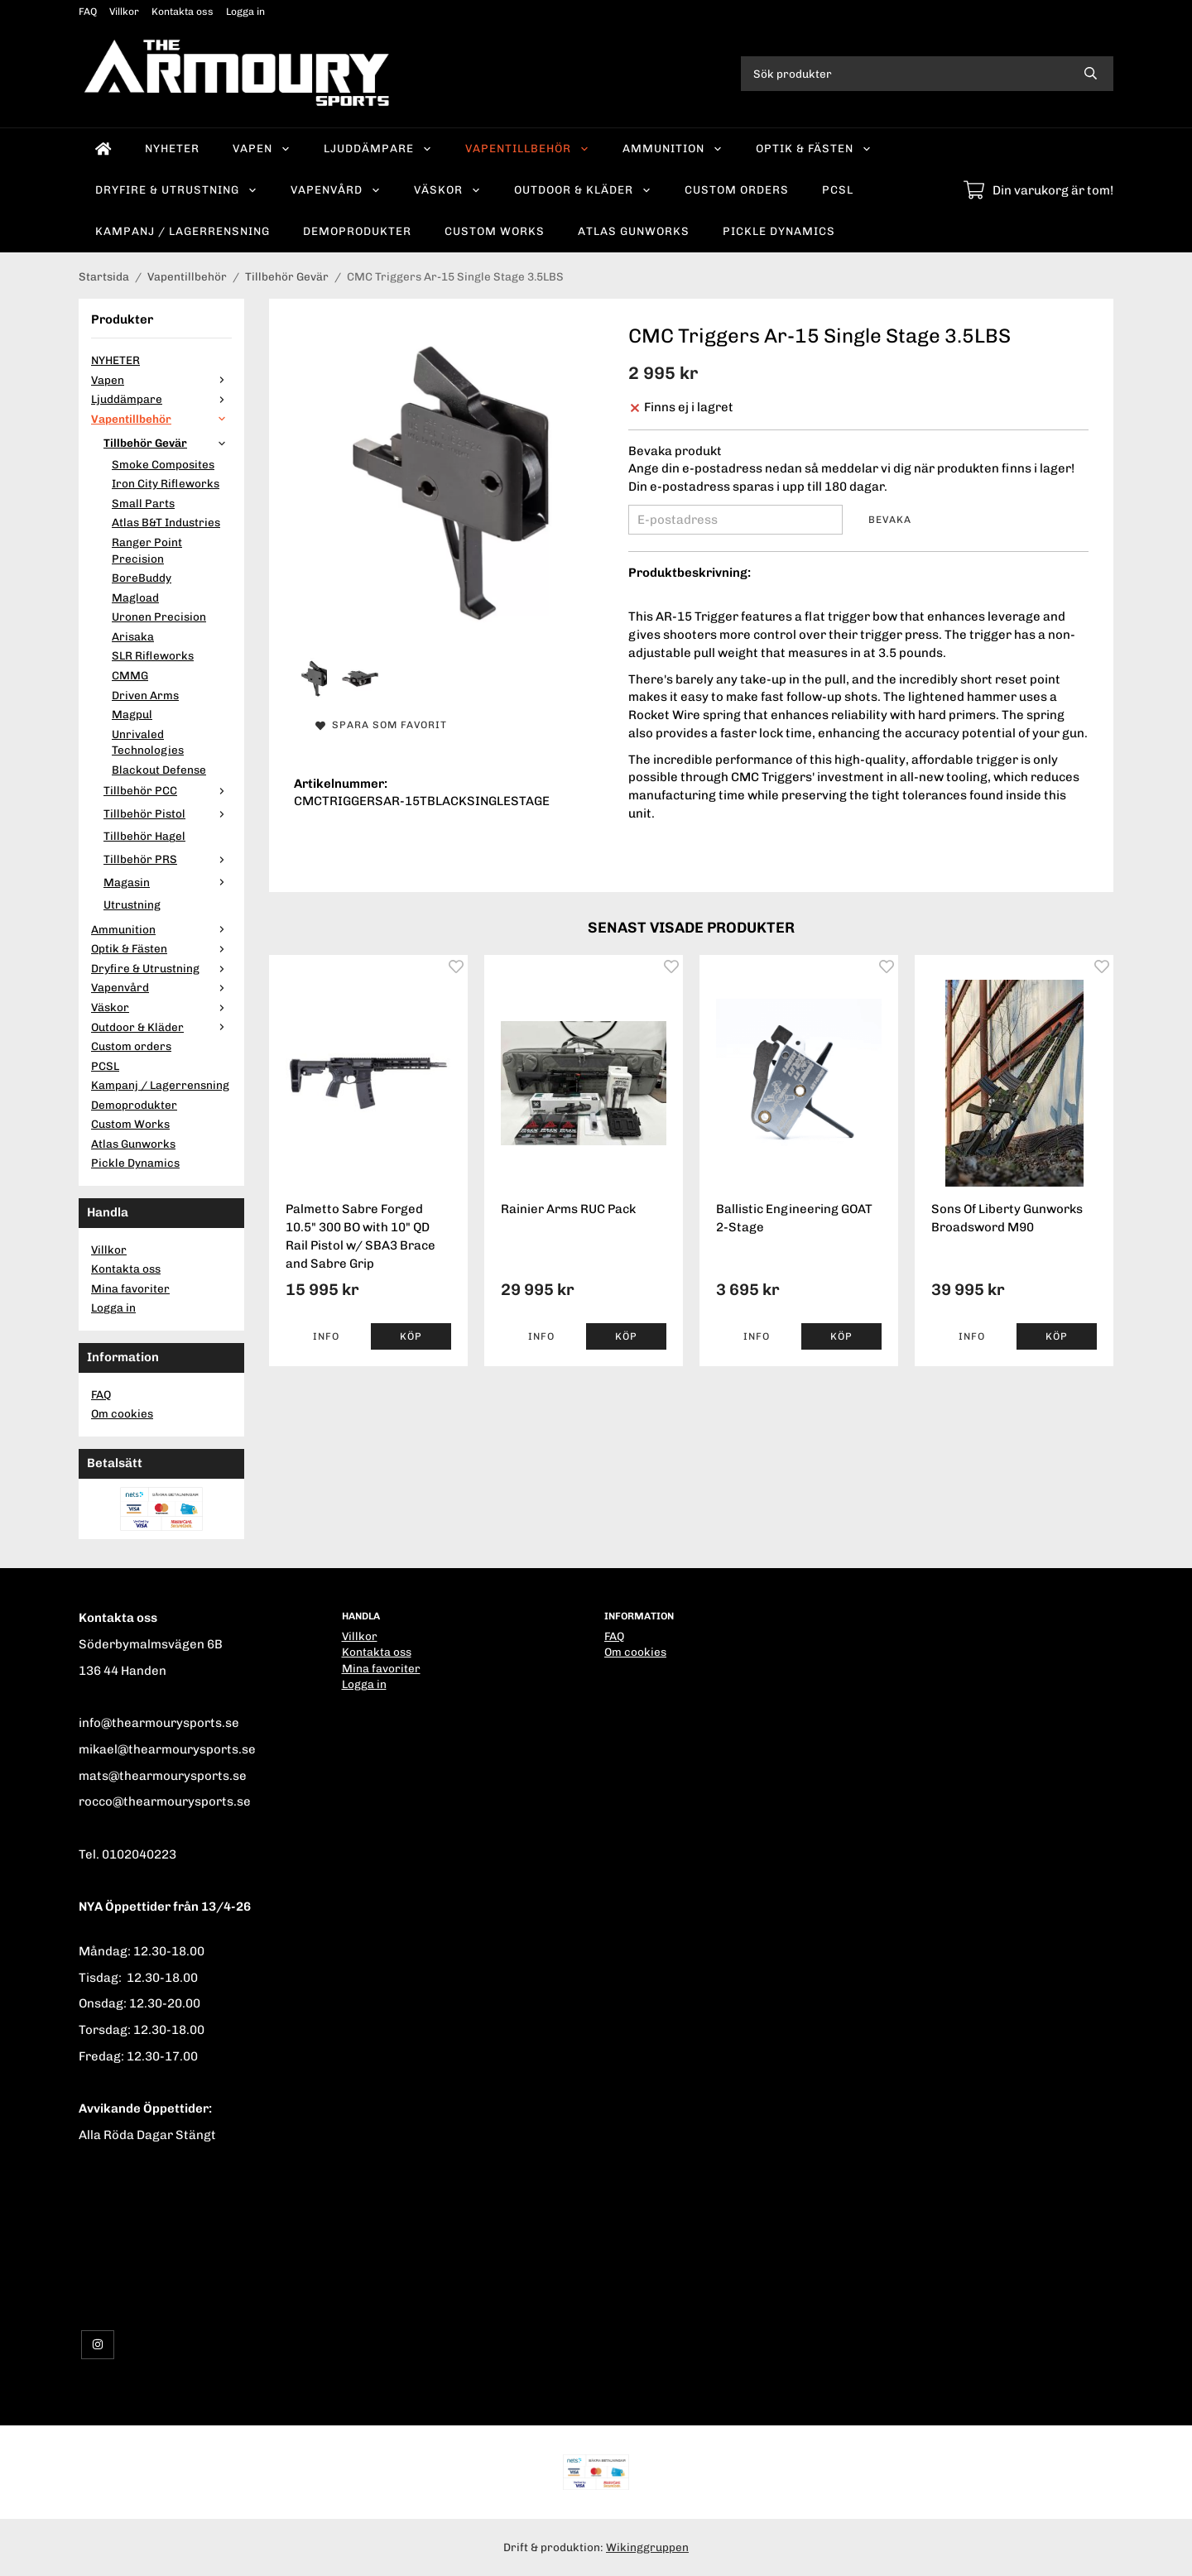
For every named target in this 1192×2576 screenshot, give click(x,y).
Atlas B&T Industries (166, 522)
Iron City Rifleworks (165, 483)
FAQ (88, 11)
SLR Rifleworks (153, 655)
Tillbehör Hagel (144, 835)
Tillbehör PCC (167, 790)
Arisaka (133, 636)
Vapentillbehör (527, 148)
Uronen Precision (159, 616)
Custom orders (737, 189)
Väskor (447, 189)
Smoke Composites (163, 464)
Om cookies (122, 1413)
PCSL (837, 189)
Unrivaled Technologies (148, 742)
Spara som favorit (381, 725)
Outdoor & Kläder (582, 189)
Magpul (132, 714)
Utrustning (132, 904)
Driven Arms (145, 695)
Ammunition (672, 148)
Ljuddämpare (378, 148)
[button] (411, 1336)
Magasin (167, 882)
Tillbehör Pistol (167, 813)
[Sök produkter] (904, 73)
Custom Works (495, 230)
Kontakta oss (182, 11)
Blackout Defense (159, 769)
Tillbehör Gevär (167, 442)
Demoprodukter (357, 230)
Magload (135, 597)
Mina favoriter (130, 1288)
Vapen (262, 148)
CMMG (130, 675)
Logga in (245, 11)
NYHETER (172, 148)
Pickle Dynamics (779, 230)
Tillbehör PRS (167, 859)
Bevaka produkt (675, 451)
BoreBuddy (141, 577)
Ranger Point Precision (147, 550)
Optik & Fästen (814, 148)
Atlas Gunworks (634, 230)
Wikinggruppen (647, 2547)
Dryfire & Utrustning (176, 189)
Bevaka (889, 519)
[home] (103, 149)
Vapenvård (336, 189)
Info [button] (326, 1336)
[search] (1090, 73)
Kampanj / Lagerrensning (182, 230)
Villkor (124, 11)
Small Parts (143, 503)
